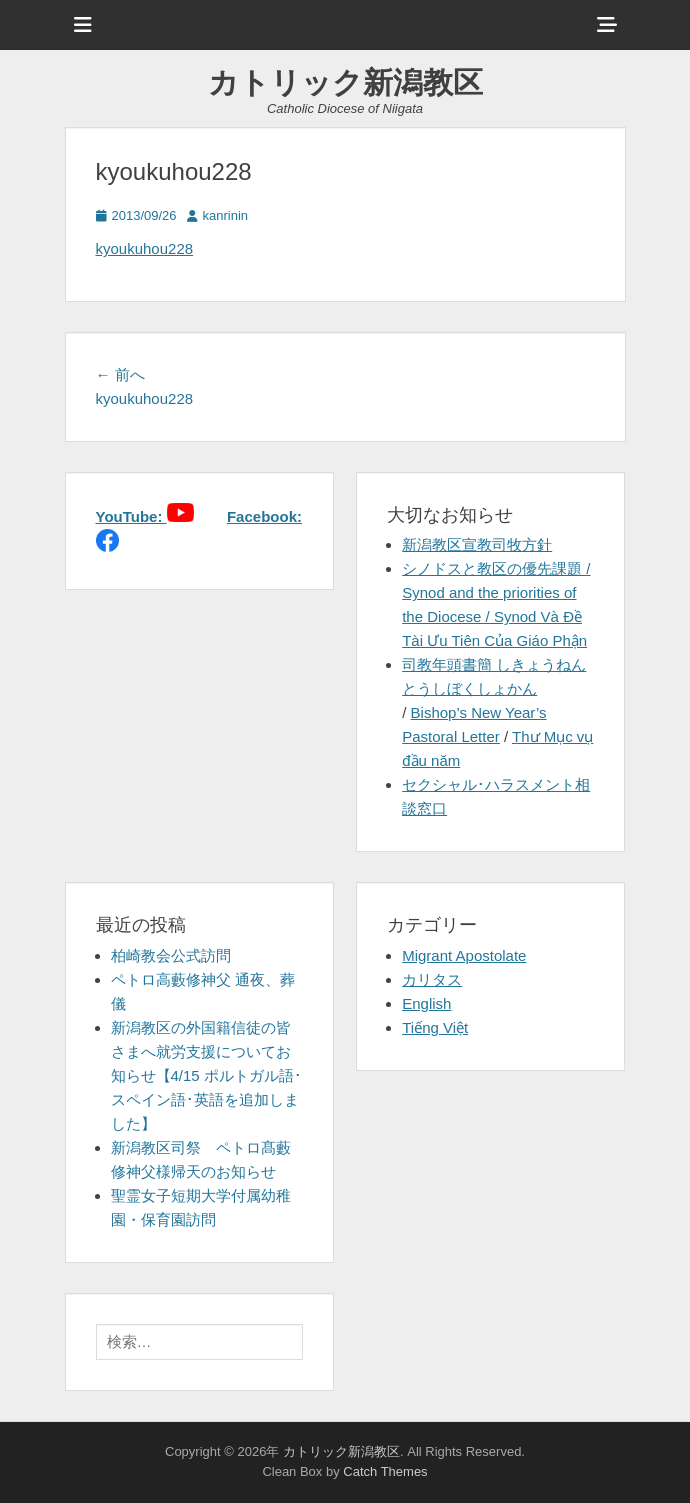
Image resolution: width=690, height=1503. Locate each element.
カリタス (432, 979)
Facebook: (264, 516)
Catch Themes (385, 1471)
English (426, 1003)
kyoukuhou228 (145, 248)
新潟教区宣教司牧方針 (477, 544)
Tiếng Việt (435, 1027)
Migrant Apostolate (464, 955)
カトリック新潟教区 (345, 82)
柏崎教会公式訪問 (171, 955)
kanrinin (226, 215)
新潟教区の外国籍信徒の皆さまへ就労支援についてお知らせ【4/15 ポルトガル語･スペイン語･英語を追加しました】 (206, 1075)
